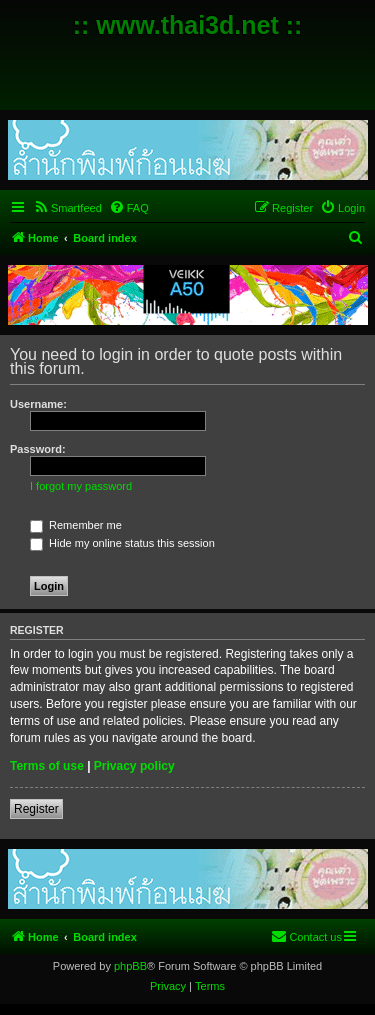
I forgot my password (81, 486)
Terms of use (47, 766)
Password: (38, 449)
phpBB (130, 966)
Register (36, 809)
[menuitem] (67, 208)
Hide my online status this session (122, 543)
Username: (38, 404)
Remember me (76, 525)
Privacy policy (134, 766)
